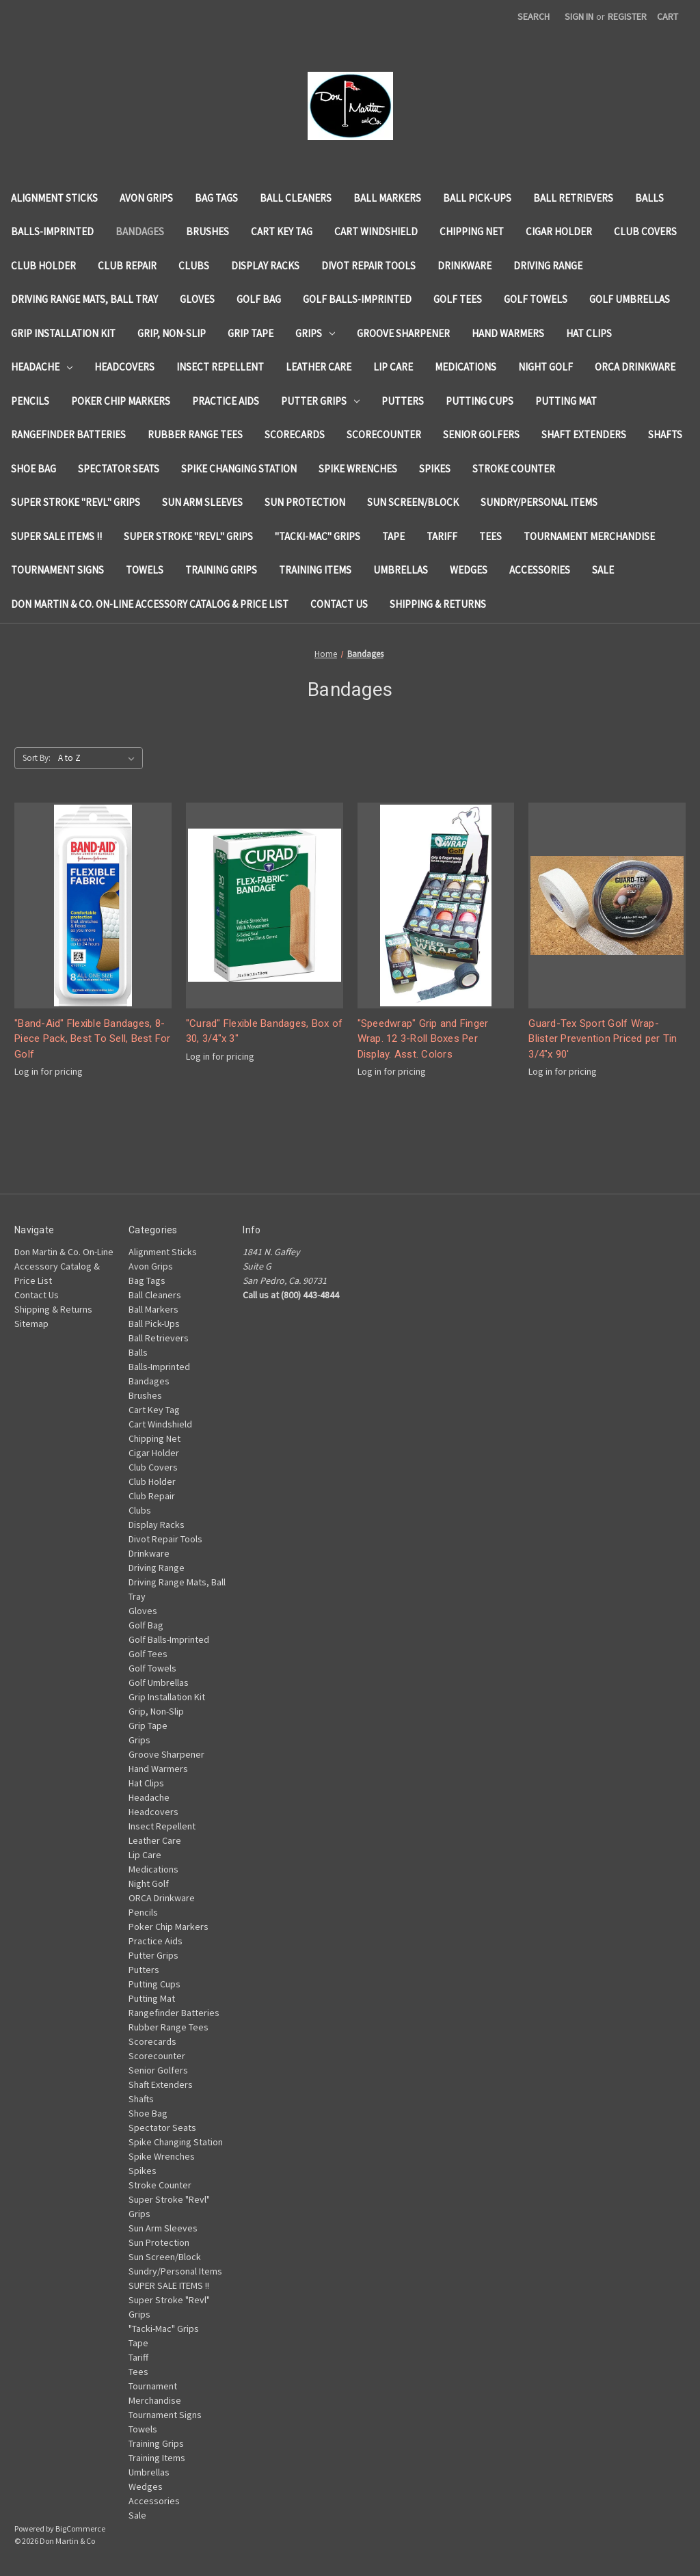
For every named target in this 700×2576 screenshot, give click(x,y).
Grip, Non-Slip (171, 333)
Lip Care (393, 366)
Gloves (197, 299)
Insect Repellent (220, 366)
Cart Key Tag (281, 231)
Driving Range (547, 265)
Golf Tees (457, 299)
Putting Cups (479, 400)
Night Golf (545, 366)
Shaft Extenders (583, 434)
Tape (393, 536)
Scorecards (295, 434)
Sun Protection (305, 502)
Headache (41, 366)
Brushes (207, 231)
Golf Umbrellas (629, 299)
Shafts (665, 434)
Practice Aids (225, 400)
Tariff (442, 536)
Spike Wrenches (358, 468)
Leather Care (318, 366)
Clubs (193, 265)
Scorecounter (384, 434)
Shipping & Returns (438, 604)
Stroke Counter (513, 468)
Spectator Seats (118, 468)
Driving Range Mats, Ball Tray (84, 299)
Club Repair (127, 265)
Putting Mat (566, 400)
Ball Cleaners (296, 197)
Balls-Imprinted (52, 231)
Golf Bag (259, 299)
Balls (649, 197)
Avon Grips (146, 197)
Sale (603, 569)
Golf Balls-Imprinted (357, 299)
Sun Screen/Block (413, 502)
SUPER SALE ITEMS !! (56, 536)
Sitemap (31, 1323)
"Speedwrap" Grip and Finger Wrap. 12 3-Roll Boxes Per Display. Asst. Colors (423, 1038)
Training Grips (221, 569)
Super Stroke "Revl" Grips (75, 502)
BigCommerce (80, 2528)
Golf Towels (535, 299)
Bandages (140, 231)
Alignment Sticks (54, 197)
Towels (144, 569)
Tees (490, 536)
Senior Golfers (481, 434)
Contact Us (339, 604)
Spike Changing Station (239, 468)
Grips (315, 333)
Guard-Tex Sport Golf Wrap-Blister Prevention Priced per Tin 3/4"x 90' (602, 1038)
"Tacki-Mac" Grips (317, 536)
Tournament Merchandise (589, 536)
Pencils (30, 400)
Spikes (434, 468)
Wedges (468, 569)
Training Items (315, 569)
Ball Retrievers (573, 197)
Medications (465, 366)
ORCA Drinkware (635, 366)
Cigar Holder (559, 231)
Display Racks (265, 265)
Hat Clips (589, 333)
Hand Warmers (508, 333)
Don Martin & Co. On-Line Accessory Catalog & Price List (149, 604)
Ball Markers (387, 197)
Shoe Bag (33, 468)
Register (627, 16)
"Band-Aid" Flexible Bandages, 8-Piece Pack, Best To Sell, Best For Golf (92, 1038)
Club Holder (43, 265)
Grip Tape (250, 333)
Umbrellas (400, 569)
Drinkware (465, 265)
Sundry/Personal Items (539, 502)
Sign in (579, 16)
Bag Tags (216, 197)
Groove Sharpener (403, 333)
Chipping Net (472, 231)
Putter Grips (320, 400)
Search (533, 16)
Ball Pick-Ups (477, 197)
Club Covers (645, 231)
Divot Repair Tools (368, 265)
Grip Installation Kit (63, 333)
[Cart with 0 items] (667, 16)
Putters (402, 400)
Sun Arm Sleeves (202, 502)
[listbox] (99, 758)
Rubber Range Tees (195, 434)
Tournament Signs (57, 569)
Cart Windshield (376, 231)
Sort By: (37, 758)
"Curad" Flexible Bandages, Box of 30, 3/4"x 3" (264, 1031)
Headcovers (124, 366)
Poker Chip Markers (120, 400)
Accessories (539, 569)
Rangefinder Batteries (68, 434)
